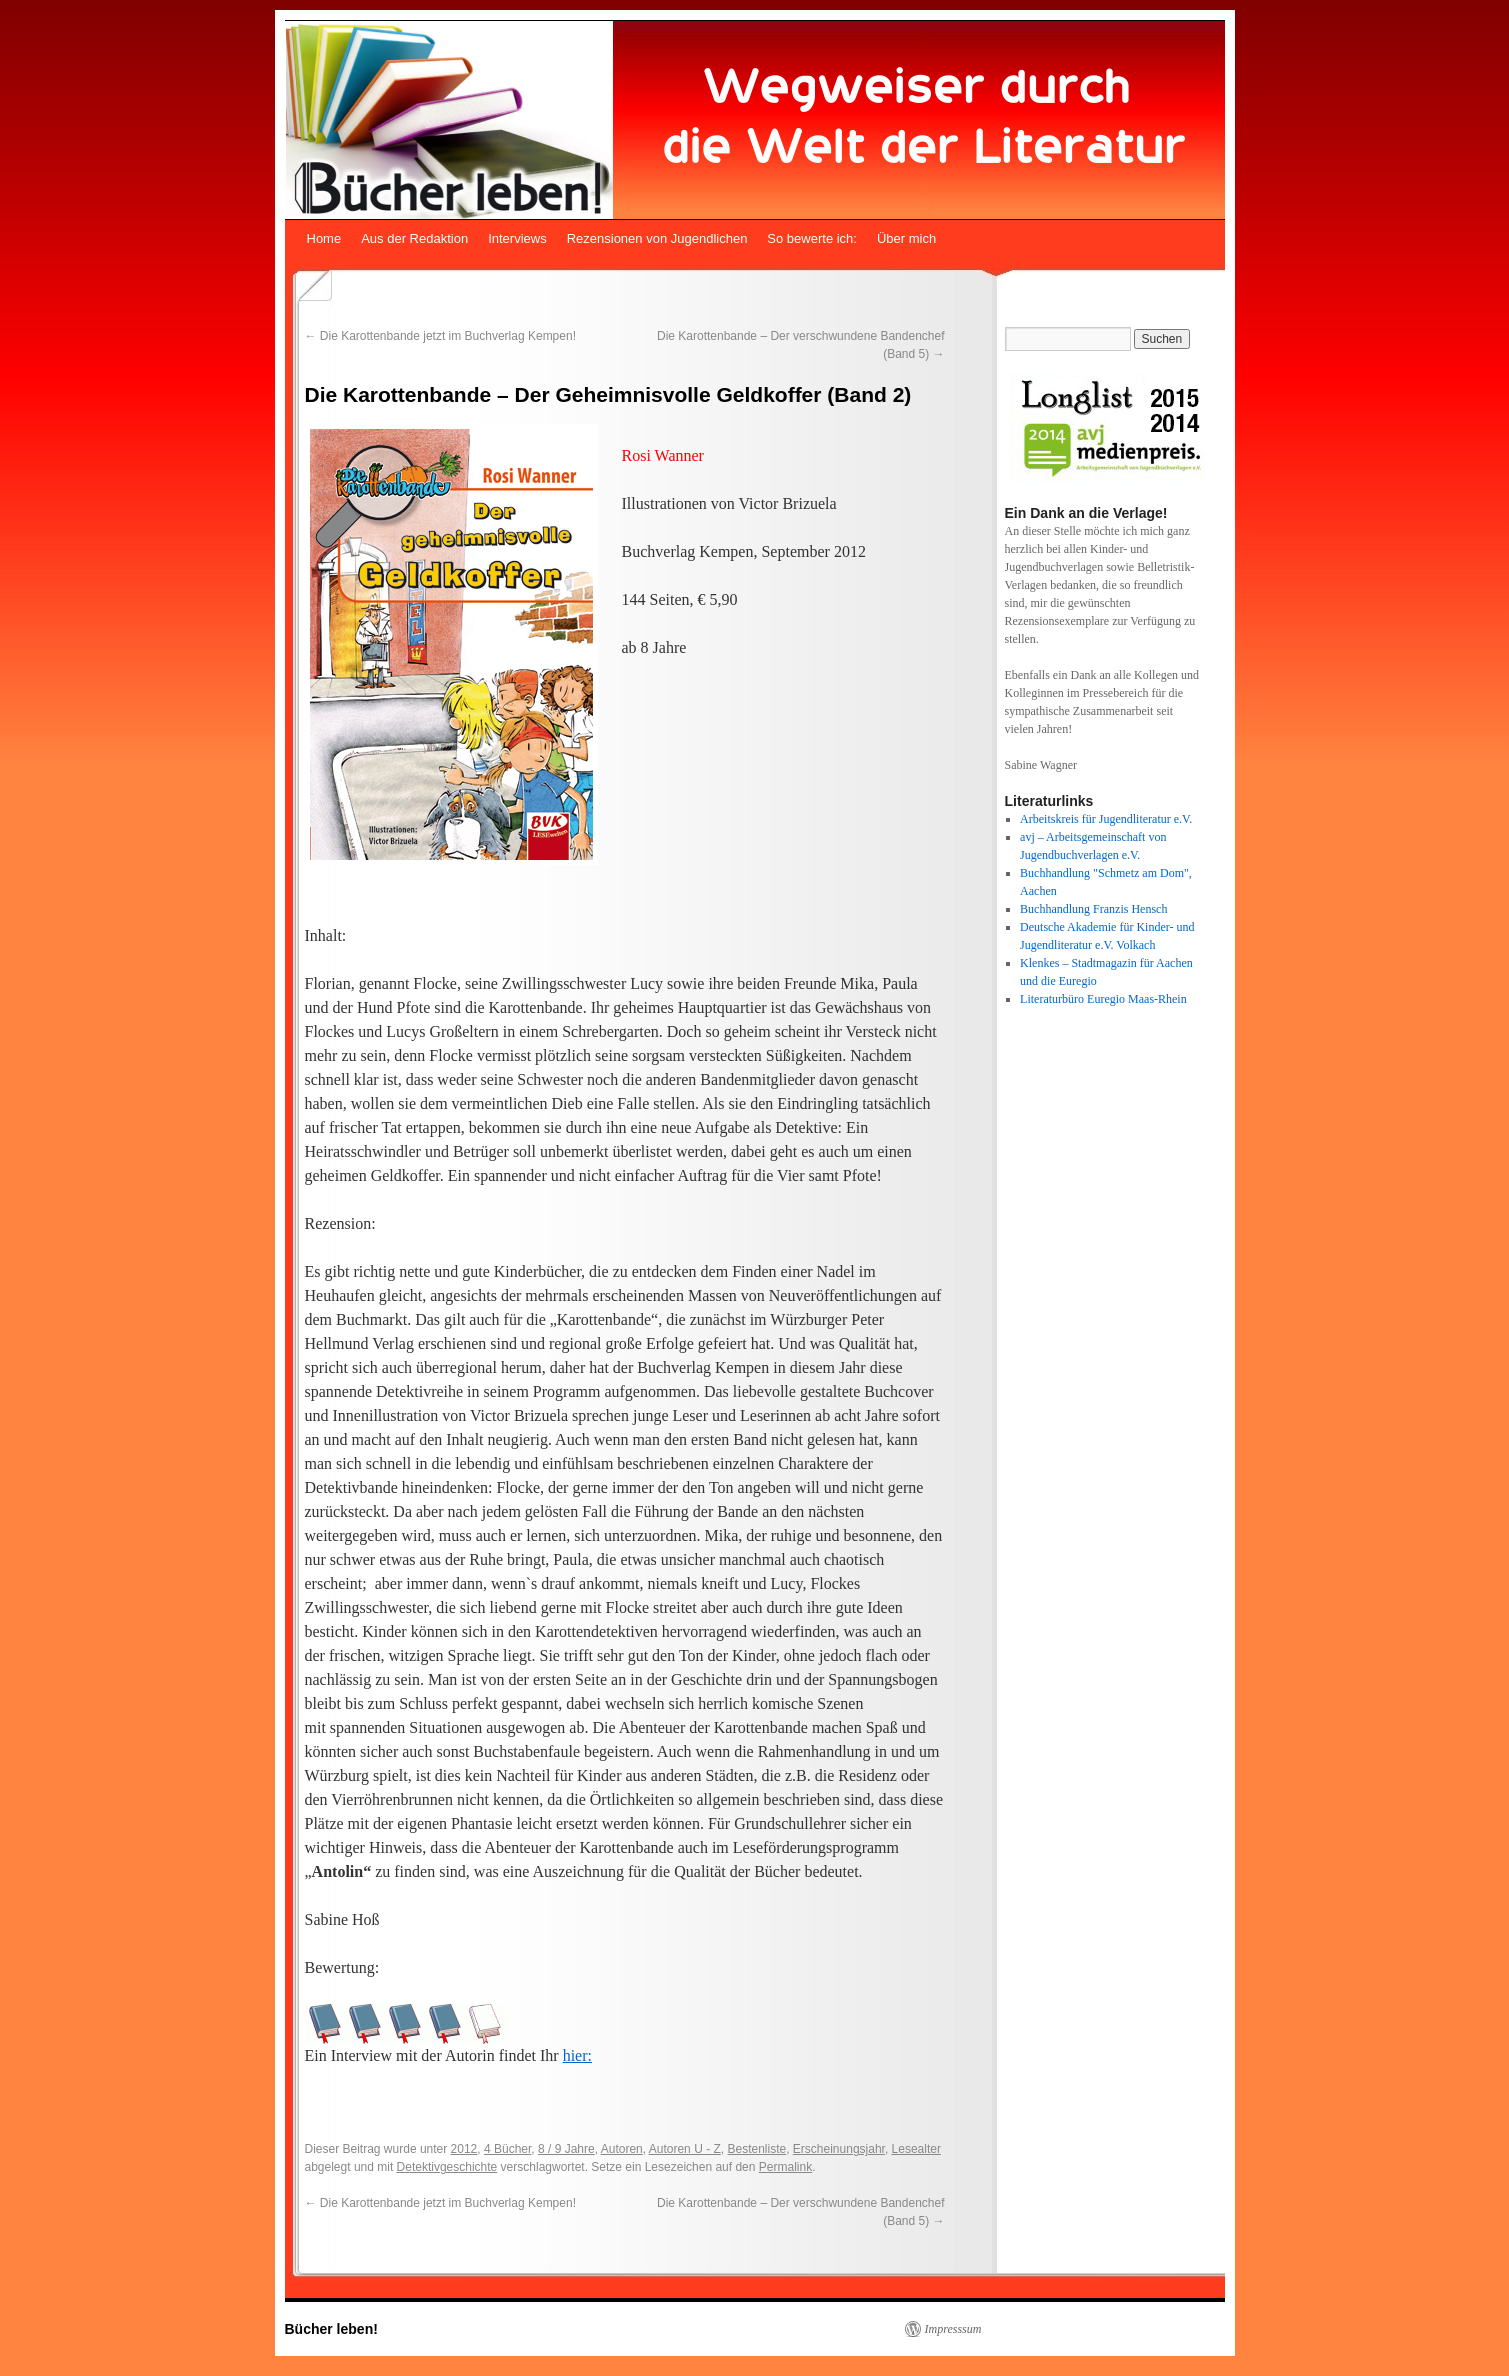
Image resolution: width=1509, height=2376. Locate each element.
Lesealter (916, 2149)
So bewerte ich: (812, 238)
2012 (464, 2149)
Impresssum (953, 2329)
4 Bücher (507, 2149)
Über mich (906, 238)
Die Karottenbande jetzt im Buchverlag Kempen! (440, 336)
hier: (577, 2055)
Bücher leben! (331, 2329)
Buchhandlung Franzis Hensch (1093, 909)
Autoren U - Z (685, 2149)
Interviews (517, 238)
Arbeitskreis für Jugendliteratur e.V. (1106, 819)
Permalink (785, 2167)
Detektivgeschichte (447, 2167)
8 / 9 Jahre (566, 2149)
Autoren (622, 2149)
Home (324, 238)
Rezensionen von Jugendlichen (657, 238)
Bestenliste (756, 2149)
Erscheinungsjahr (839, 2149)
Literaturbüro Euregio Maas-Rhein (1103, 999)
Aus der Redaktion (414, 238)
